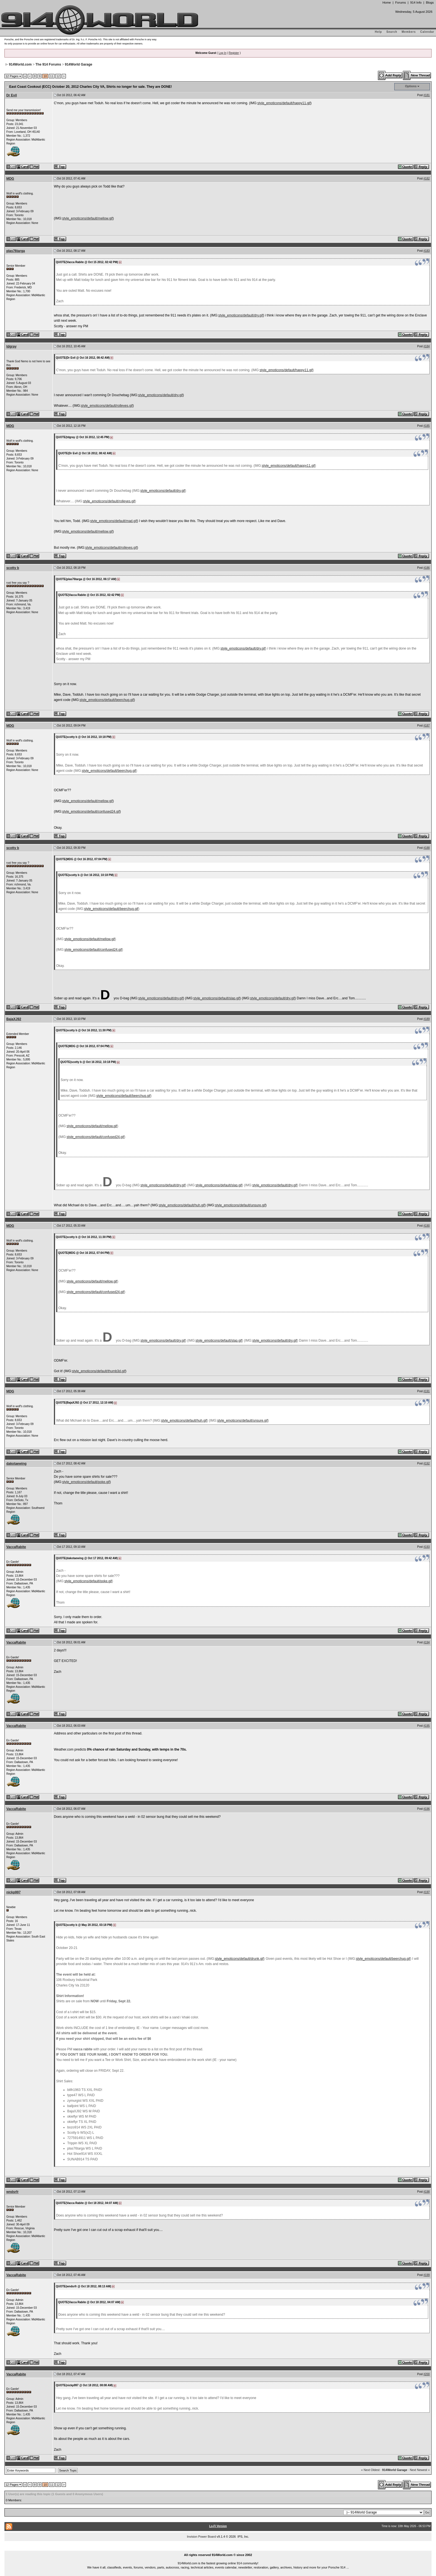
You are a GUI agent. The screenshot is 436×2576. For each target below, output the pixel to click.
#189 (426, 1018)
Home (386, 2)
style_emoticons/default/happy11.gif (284, 103)
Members (409, 31)
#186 (426, 567)
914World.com (20, 64)
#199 (426, 2275)
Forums (400, 2)
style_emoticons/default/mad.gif (113, 521)
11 (51, 76)
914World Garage (78, 64)
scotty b (12, 568)
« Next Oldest (370, 2470)
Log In (222, 52)
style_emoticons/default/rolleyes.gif (107, 406)
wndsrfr (12, 2192)
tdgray (11, 346)
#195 (426, 1725)
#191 (426, 1391)
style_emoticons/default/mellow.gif (87, 218)
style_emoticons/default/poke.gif (86, 1482)
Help (378, 31)
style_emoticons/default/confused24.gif (91, 811)
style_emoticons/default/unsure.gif (240, 1205)
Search (391, 31)
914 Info (416, 2)
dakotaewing (16, 1464)
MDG (10, 179)
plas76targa (15, 251)
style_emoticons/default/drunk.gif (239, 1959)
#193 (426, 1546)
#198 (426, 2191)
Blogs (430, 2)
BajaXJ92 (13, 1019)
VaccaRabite (16, 1547)
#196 (426, 1808)
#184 (426, 346)
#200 (426, 2374)
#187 (426, 725)
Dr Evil (11, 95)
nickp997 (13, 1892)
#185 (426, 425)
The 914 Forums (48, 64)
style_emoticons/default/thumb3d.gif (98, 1371)
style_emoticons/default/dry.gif (240, 315)
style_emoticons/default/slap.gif (216, 998)
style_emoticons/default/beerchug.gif (107, 700)
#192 (426, 1463)
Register (234, 52)
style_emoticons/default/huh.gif (182, 1205)
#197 (426, 1892)
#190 (426, 1225)
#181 (426, 95)
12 (58, 76)
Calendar (427, 31)
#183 (426, 250)
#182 (426, 178)
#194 (426, 1642)
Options (411, 86)
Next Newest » (420, 2470)
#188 (426, 847)
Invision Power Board (201, 2536)
